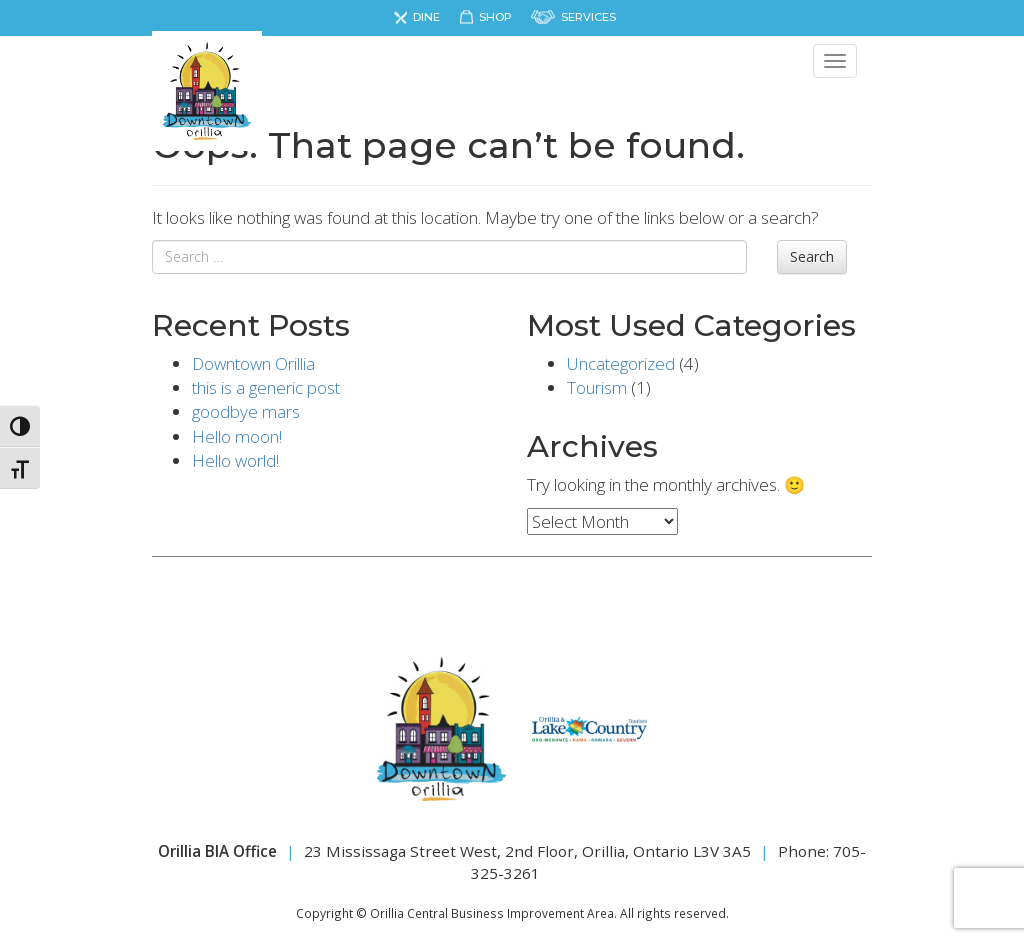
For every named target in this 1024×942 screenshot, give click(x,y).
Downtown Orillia (253, 363)
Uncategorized (621, 363)
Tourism (597, 387)
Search (812, 256)
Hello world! (235, 460)
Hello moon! (237, 436)
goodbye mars (246, 411)
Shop (495, 17)
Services (588, 17)
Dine (426, 17)
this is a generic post (266, 387)
